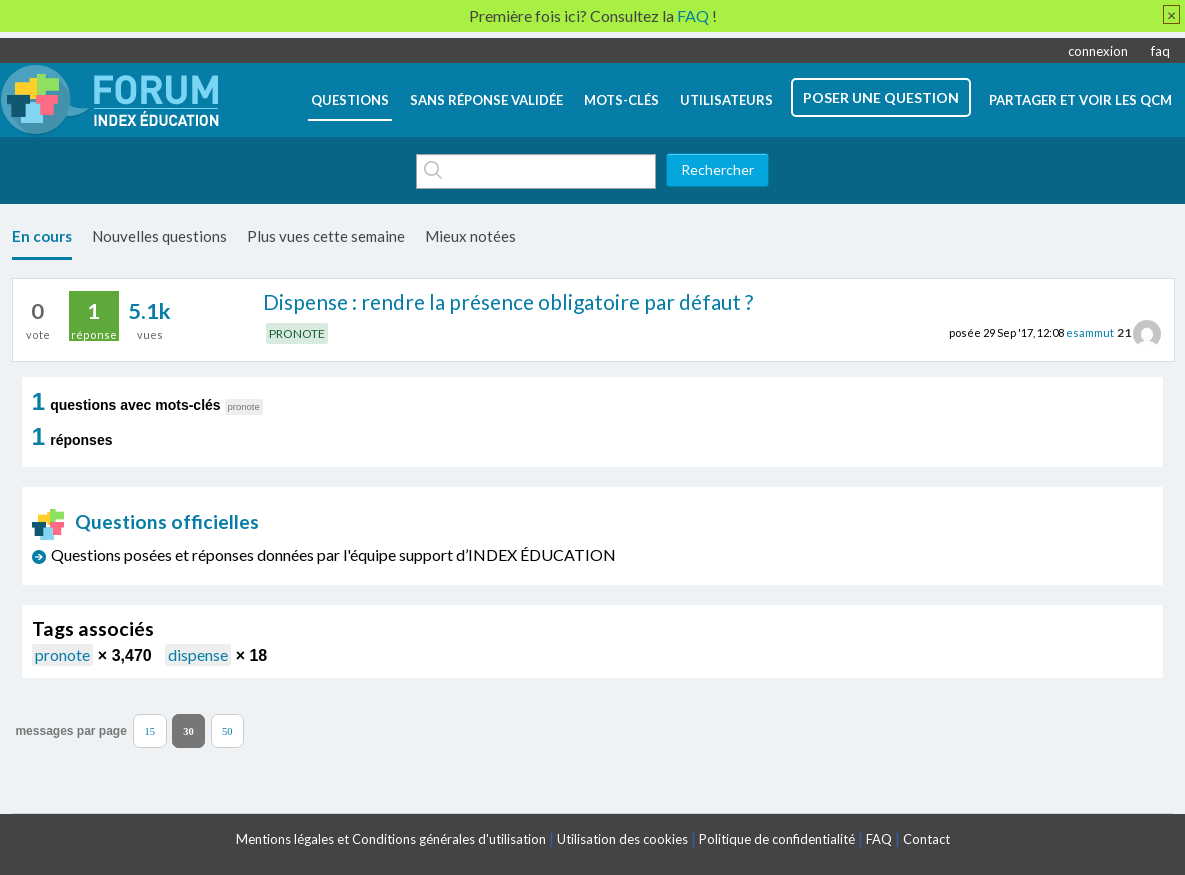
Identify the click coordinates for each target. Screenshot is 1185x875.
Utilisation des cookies (622, 839)
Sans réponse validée (486, 100)
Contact (926, 839)
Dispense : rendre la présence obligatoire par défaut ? (508, 301)
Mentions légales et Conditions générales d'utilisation (391, 839)
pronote (62, 654)
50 (227, 730)
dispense (198, 654)
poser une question (881, 97)
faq (1160, 51)
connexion (1098, 51)
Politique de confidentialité (777, 839)
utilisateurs (726, 100)
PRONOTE (297, 333)
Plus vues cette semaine (326, 236)
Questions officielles (146, 521)
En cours (42, 236)
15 (150, 730)
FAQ (879, 839)
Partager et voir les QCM (1080, 100)
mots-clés (621, 100)
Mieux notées (470, 236)
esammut (1090, 332)
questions (350, 100)
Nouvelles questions (159, 236)
